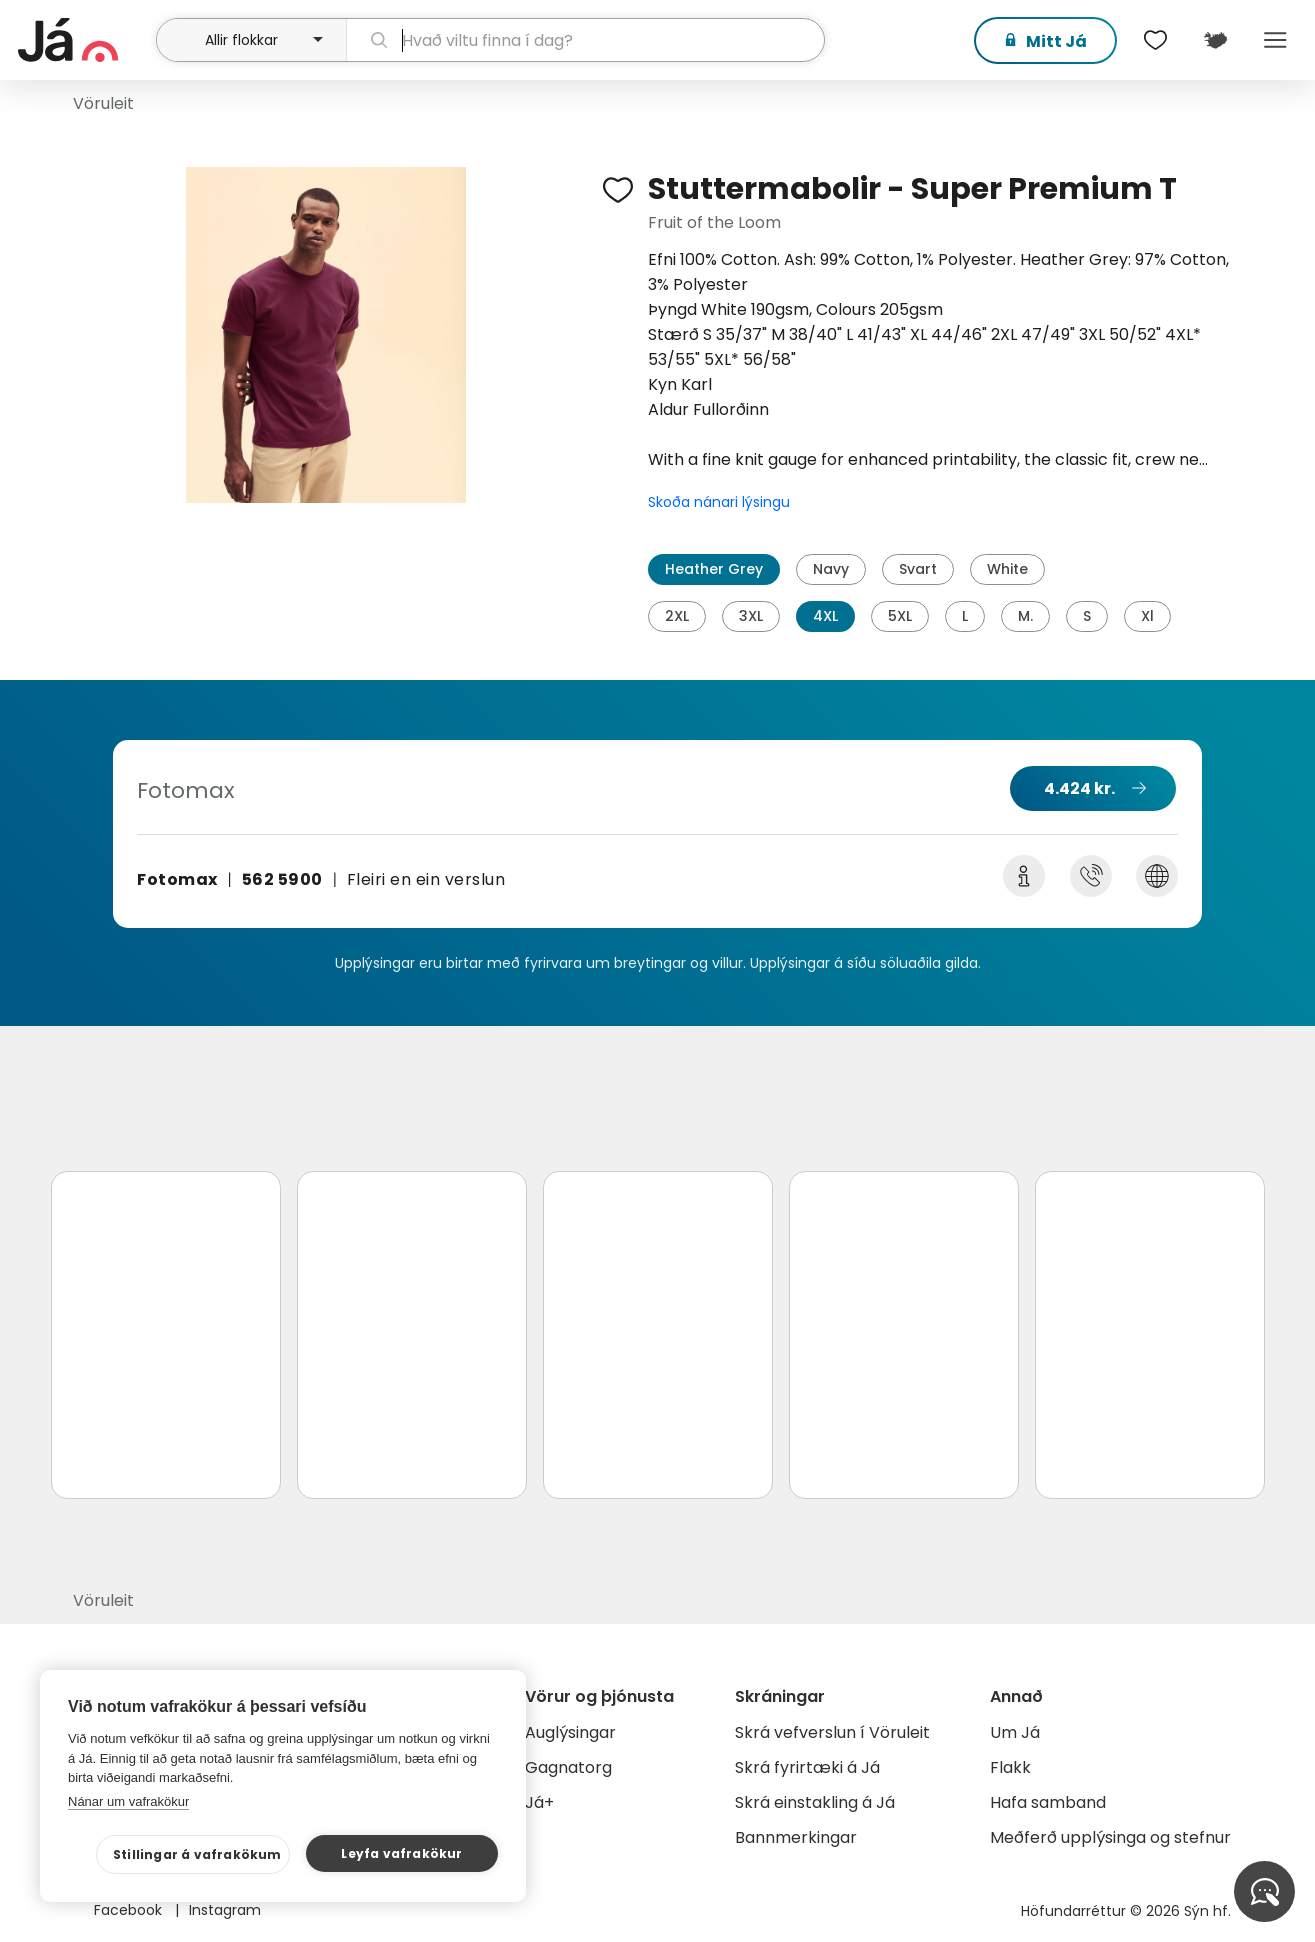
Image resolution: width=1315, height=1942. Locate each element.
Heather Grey (714, 569)
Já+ (539, 1802)
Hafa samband (1048, 1802)
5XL (900, 616)
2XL (677, 616)
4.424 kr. (1079, 788)
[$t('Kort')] (1215, 40)
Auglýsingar (570, 1732)
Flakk (1010, 1767)
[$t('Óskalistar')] (1155, 40)
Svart (918, 569)
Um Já (1015, 1732)
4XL (825, 616)
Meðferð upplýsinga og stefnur (1110, 1837)
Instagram (225, 1910)
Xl (1147, 616)
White (1007, 569)
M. (1025, 616)
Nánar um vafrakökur (128, 1801)
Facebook (130, 1910)
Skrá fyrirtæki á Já (807, 1767)
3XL (751, 616)
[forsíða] (85, 40)
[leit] (585, 40)
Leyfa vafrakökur (401, 1853)
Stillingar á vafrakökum (197, 1854)
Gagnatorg (568, 1767)
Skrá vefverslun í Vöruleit (832, 1732)
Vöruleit (103, 103)
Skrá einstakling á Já (815, 1802)
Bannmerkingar (796, 1837)
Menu (1275, 40)
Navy (831, 569)
